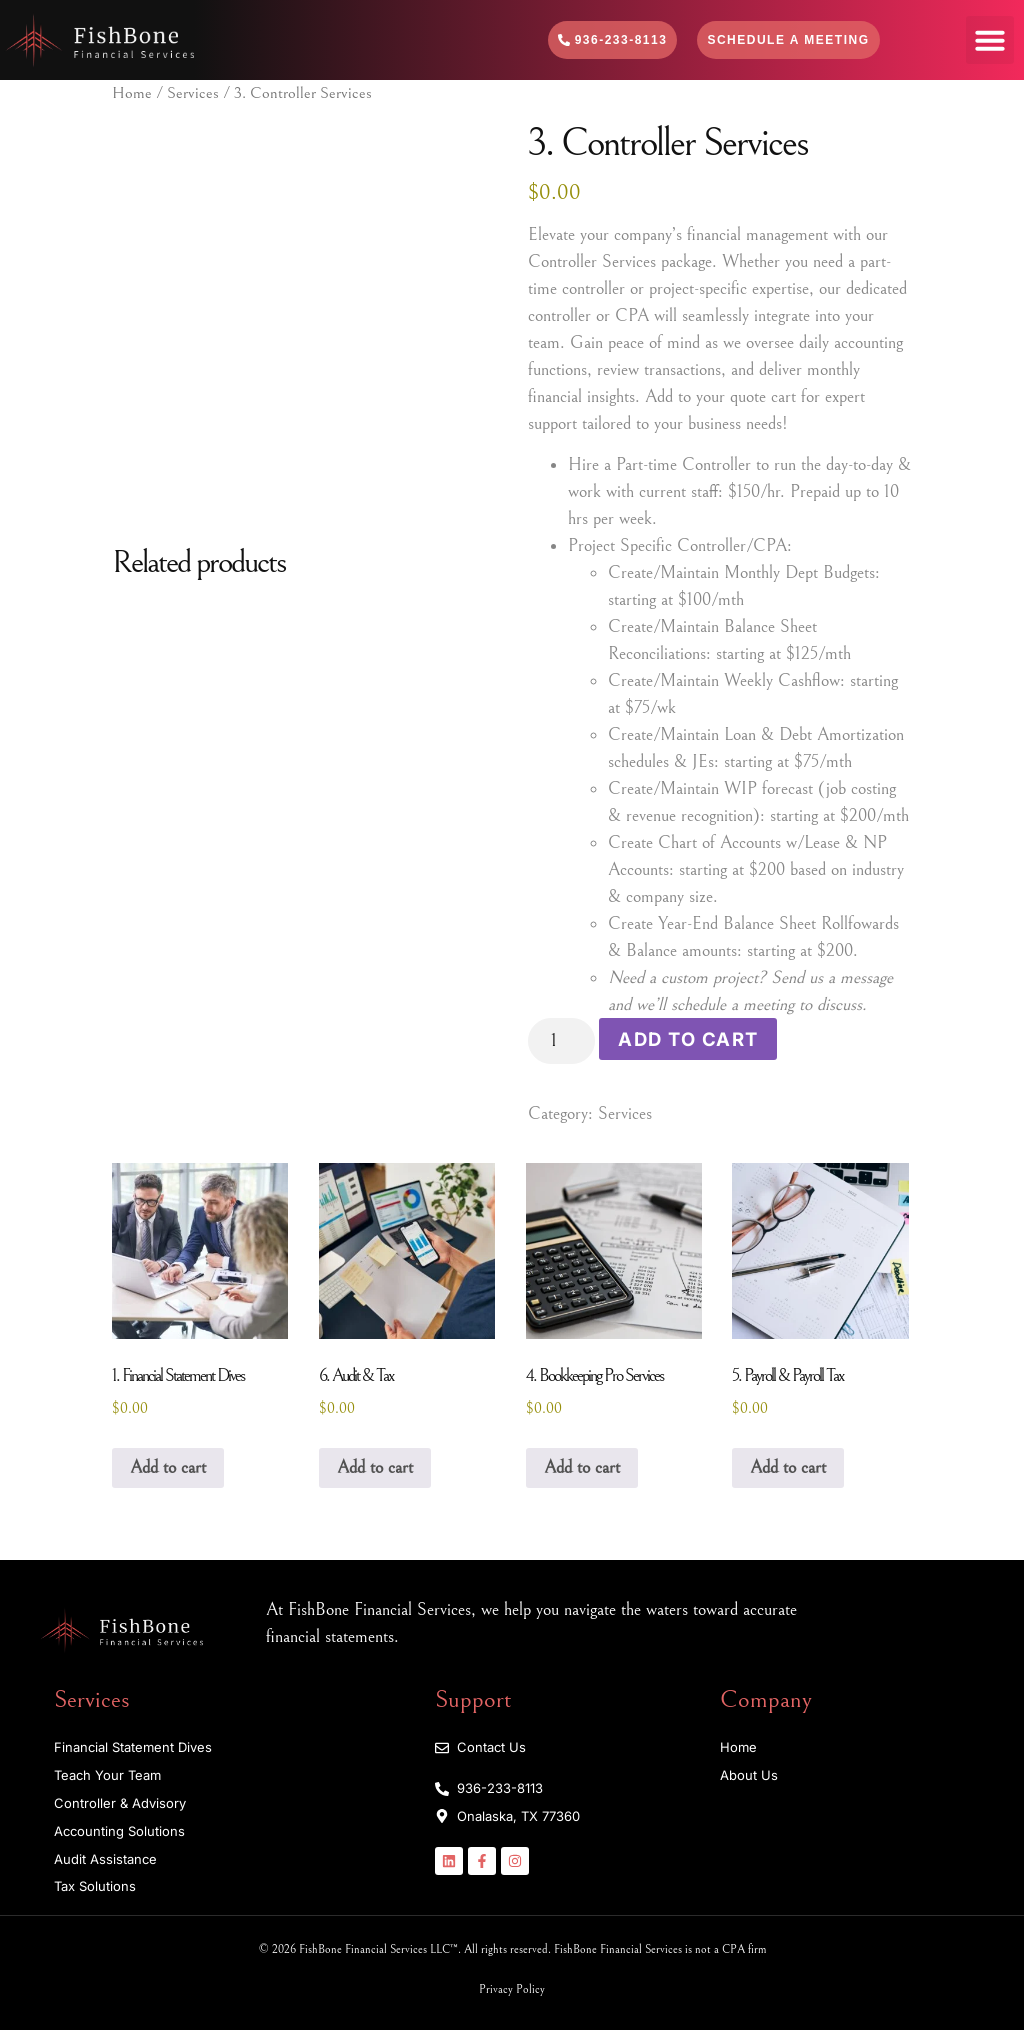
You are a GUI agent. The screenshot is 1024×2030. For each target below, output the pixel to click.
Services (193, 93)
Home (132, 93)
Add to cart (684, 1037)
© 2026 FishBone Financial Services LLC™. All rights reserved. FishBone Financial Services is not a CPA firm (512, 1948)
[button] (990, 40)
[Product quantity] (560, 1040)
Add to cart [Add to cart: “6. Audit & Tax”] (375, 1466)
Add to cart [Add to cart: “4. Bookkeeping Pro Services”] (582, 1466)
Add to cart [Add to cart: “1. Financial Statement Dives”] (168, 1466)
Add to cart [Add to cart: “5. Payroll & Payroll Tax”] (788, 1466)
